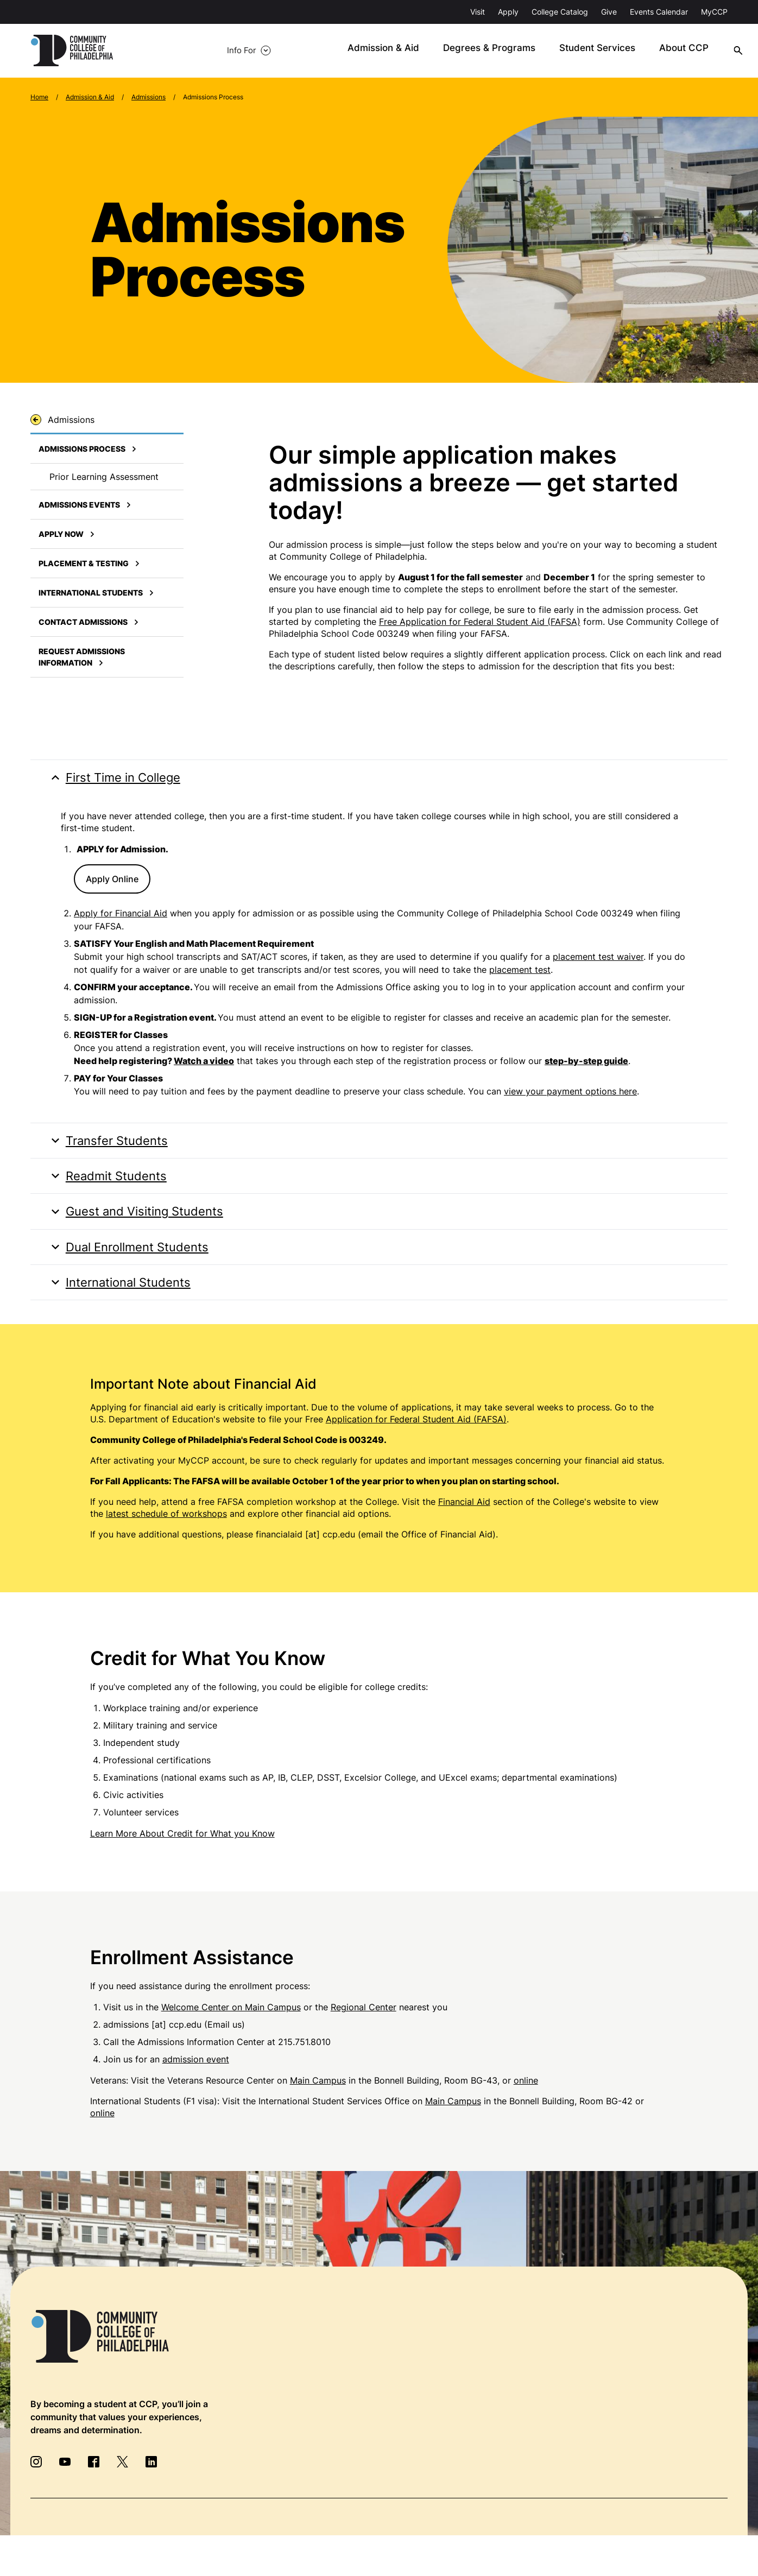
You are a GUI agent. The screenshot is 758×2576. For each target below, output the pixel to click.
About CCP (640, 51)
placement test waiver (598, 959)
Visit (477, 11)
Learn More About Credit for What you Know (182, 1846)
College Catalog (560, 11)
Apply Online (112, 881)
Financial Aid (464, 1514)
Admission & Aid (358, 51)
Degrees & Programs (457, 51)
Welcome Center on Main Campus (231, 2020)
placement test (520, 972)
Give (609, 11)
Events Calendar (659, 11)
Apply (508, 11)
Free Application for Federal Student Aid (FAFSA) (479, 622)
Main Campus (318, 2093)
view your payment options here (570, 1093)
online (526, 2093)
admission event (195, 2072)
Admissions (148, 97)
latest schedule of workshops (166, 1526)
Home (39, 97)
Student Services (558, 51)
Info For (164, 51)
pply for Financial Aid (123, 915)
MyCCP (714, 11)
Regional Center (363, 2020)
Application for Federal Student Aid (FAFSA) (416, 1432)
